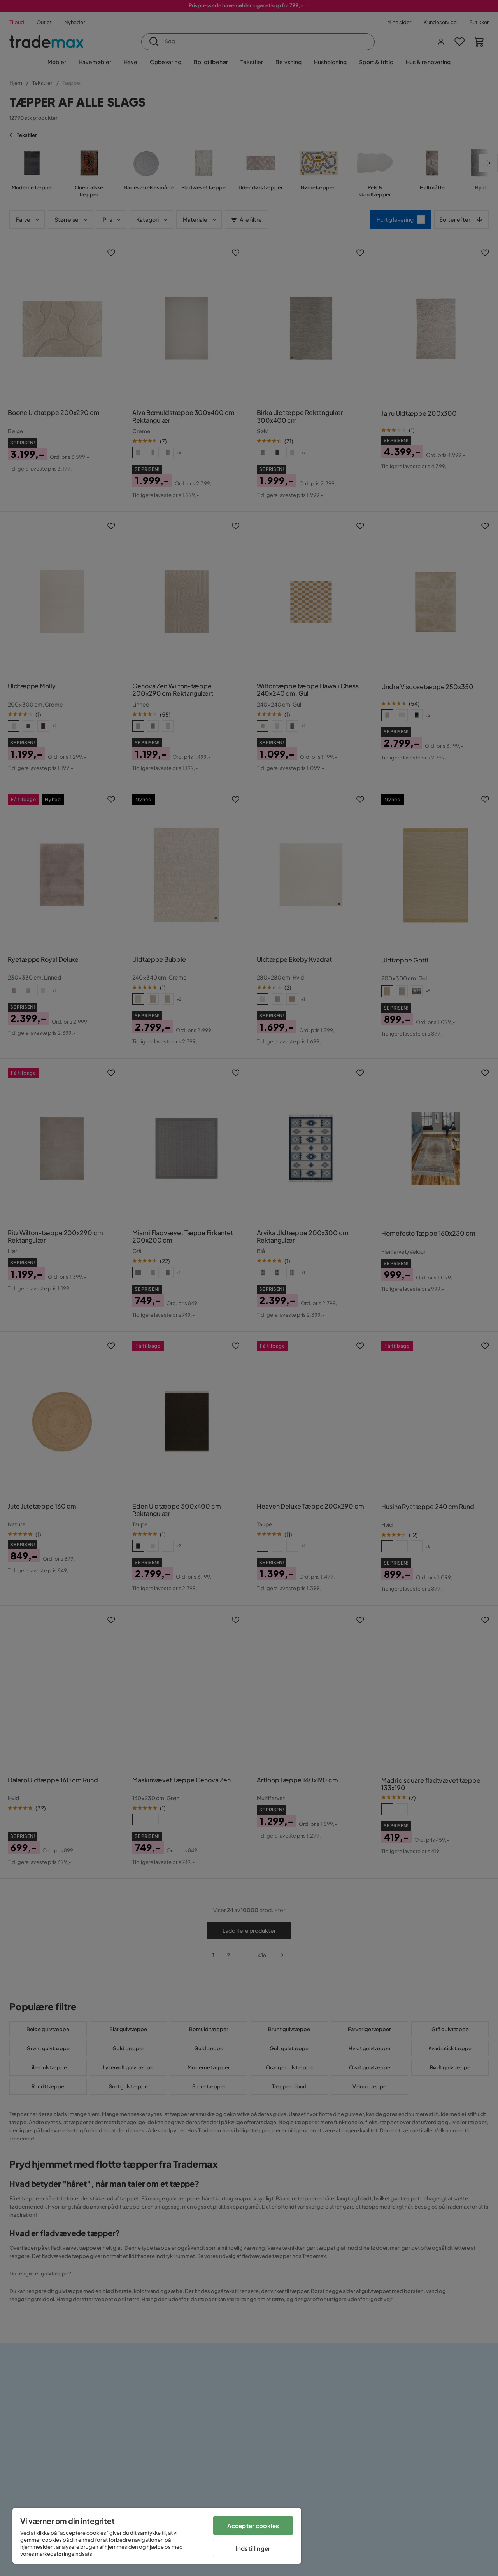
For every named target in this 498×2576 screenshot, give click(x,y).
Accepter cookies (253, 2525)
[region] (156, 2536)
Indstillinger (253, 2548)
